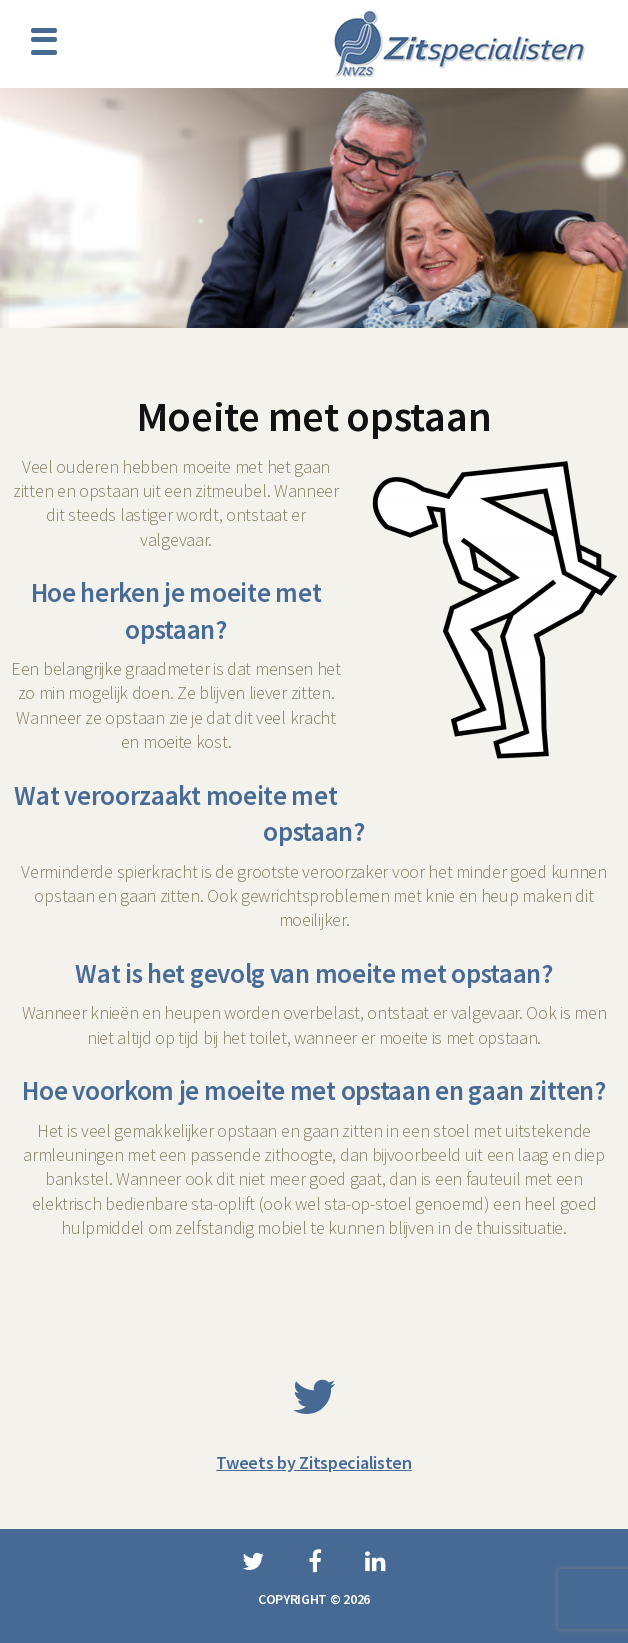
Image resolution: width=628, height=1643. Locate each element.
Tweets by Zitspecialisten (314, 1462)
